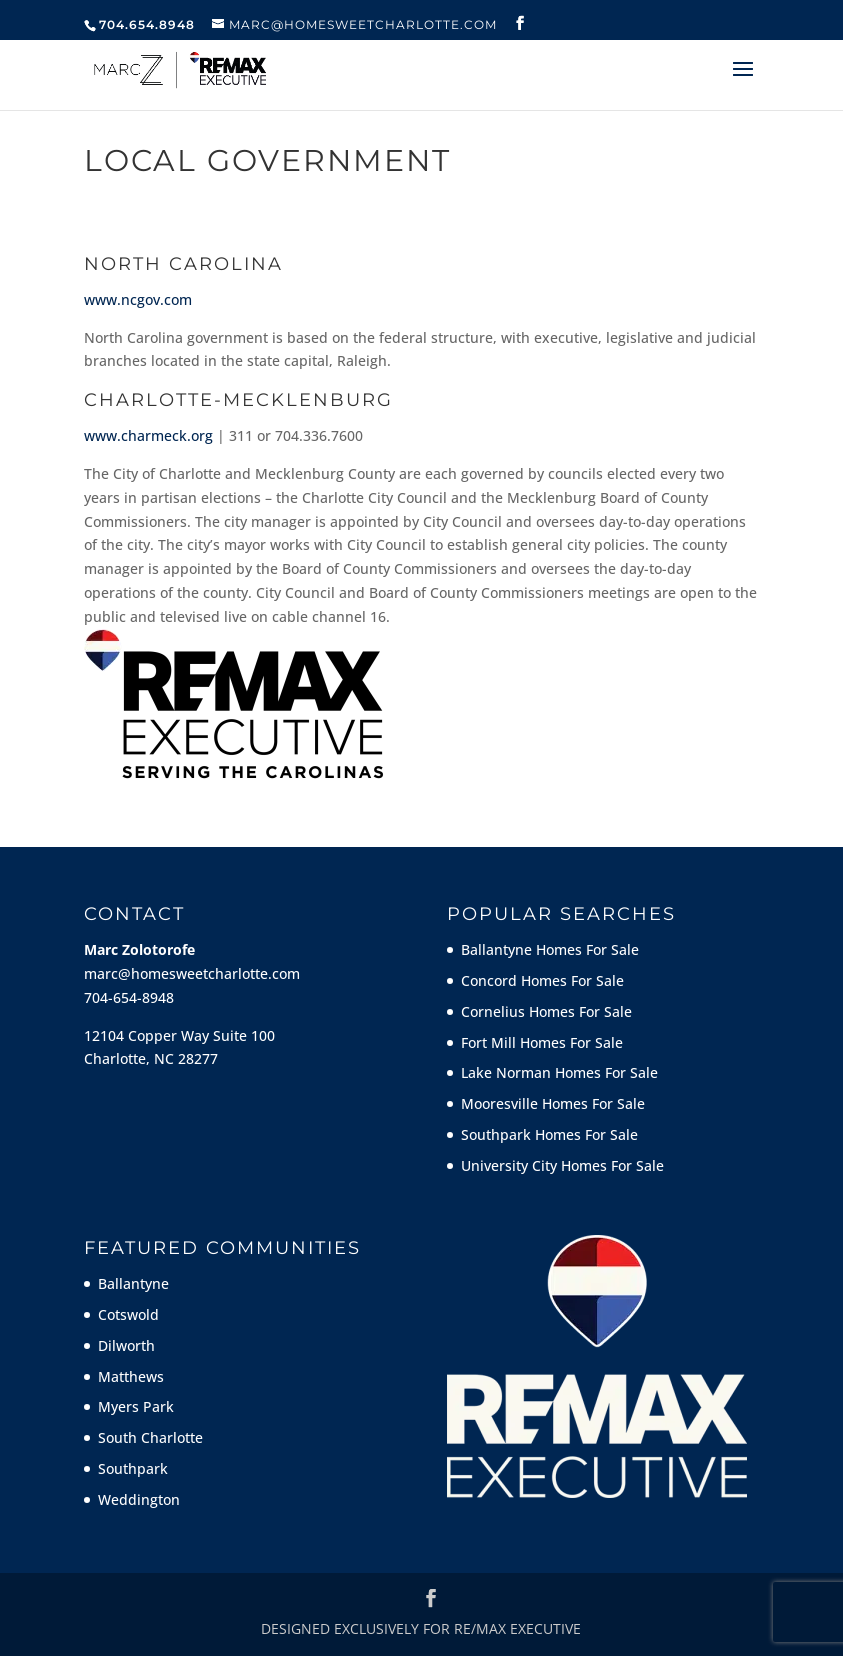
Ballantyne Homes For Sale (550, 949)
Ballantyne (133, 1283)
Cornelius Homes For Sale (546, 1011)
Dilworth (126, 1345)
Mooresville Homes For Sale (553, 1103)
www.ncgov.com (138, 299)
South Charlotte (150, 1437)
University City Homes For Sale (562, 1165)
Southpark (133, 1468)
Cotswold (128, 1314)
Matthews (131, 1376)
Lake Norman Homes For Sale (559, 1072)
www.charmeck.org (148, 435)
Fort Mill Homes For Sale (542, 1042)
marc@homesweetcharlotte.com (192, 973)
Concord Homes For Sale (542, 980)
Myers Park (136, 1406)
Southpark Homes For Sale (549, 1134)
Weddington (139, 1499)
